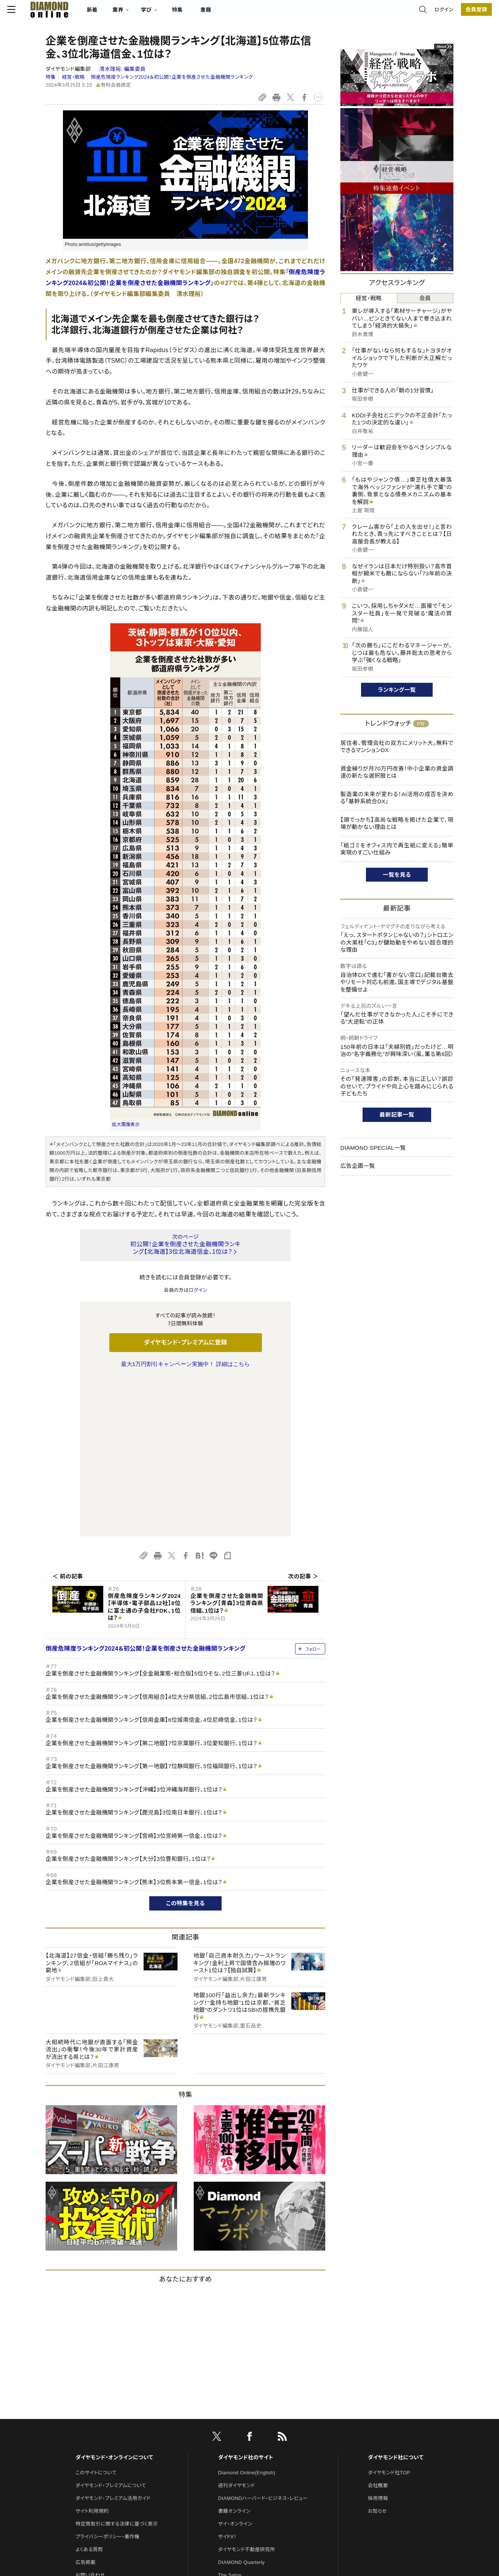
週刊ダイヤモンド (236, 2327)
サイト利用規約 (92, 2353)
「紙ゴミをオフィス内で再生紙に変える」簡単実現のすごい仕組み (396, 849)
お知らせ (377, 2353)
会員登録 (437, 13)
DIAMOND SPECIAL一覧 (373, 1148)
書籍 (244, 14)
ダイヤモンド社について (395, 2299)
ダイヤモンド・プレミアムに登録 (185, 1342)
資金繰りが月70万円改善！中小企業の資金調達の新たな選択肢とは (396, 772)
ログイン (405, 13)
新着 (130, 14)
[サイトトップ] (80, 13)
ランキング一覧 (397, 690)
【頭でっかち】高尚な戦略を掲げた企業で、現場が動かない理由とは (396, 823)
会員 (425, 298)
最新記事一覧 (397, 1114)
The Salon (230, 2417)
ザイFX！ (227, 2378)
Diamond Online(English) (247, 2314)
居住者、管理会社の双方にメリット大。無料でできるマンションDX (396, 747)
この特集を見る (185, 1745)
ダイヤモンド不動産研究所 (246, 2391)
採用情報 (378, 2340)
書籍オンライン (234, 2353)
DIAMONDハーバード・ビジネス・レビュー (263, 2340)
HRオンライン (233, 2430)
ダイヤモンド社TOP (389, 2314)
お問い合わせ (90, 2417)
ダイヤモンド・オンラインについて (114, 2299)
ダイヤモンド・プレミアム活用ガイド (112, 2340)
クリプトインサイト (237, 2442)
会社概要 (378, 2327)
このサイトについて (95, 2314)
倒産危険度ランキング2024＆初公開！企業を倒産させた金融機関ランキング (172, 77)
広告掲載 (85, 2404)
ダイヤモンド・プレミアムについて (110, 2327)
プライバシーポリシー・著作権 (107, 2378)
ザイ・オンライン (235, 2365)
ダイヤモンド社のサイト (245, 2299)
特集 (215, 14)
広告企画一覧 (357, 1166)
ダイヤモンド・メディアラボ (246, 2468)
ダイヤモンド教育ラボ (241, 2455)
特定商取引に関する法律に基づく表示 (116, 2365)
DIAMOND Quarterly (241, 2404)
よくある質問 (89, 2391)
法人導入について (94, 2430)
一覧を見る (397, 874)
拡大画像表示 (126, 1124)
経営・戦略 (73, 77)
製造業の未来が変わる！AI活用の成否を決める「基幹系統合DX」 (396, 798)
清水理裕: (122, 69)
